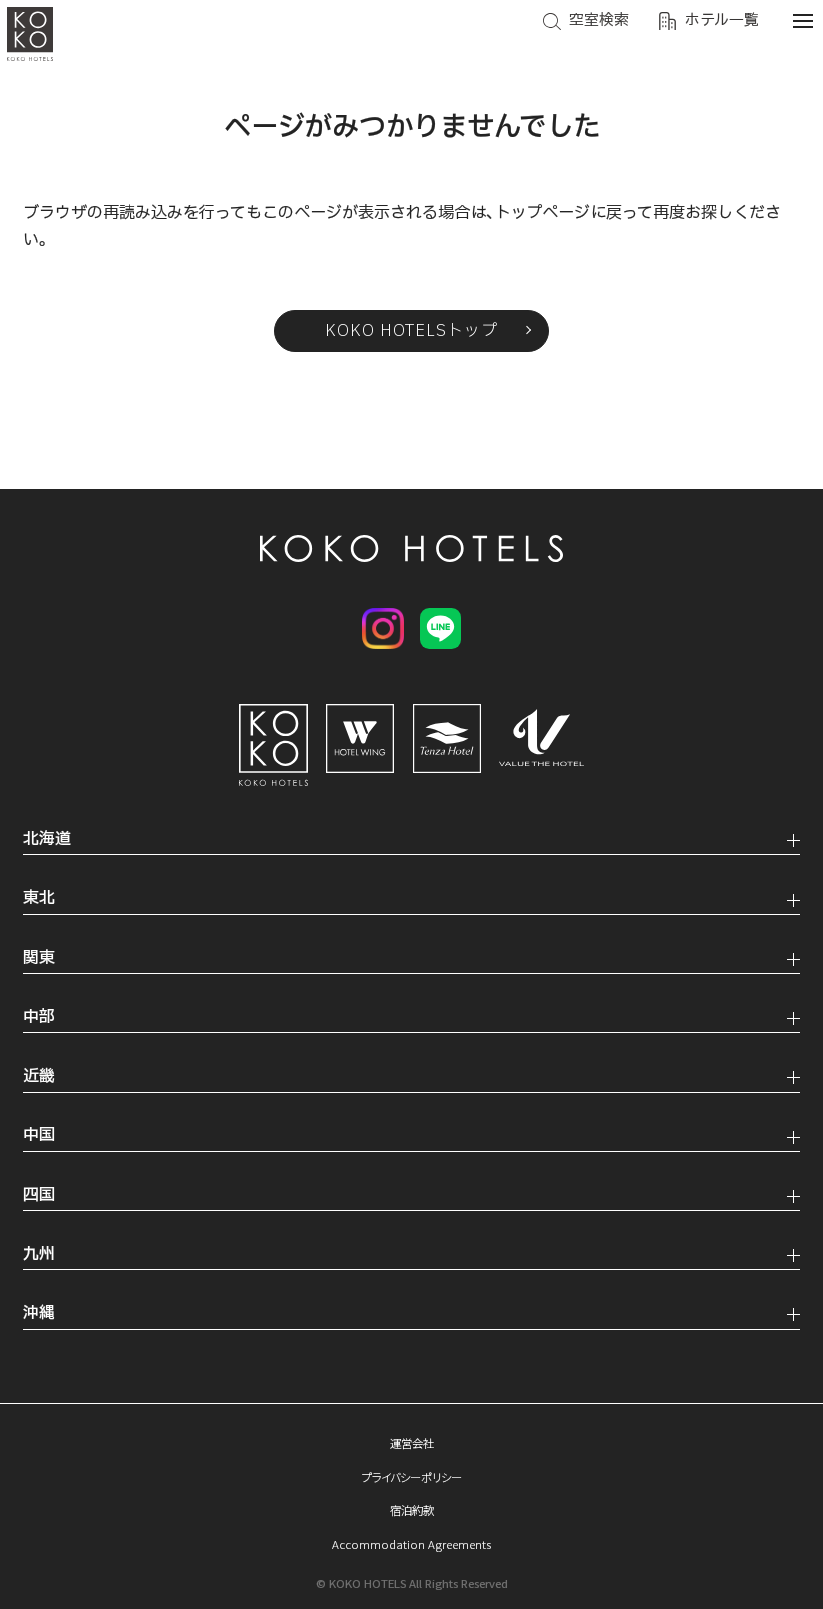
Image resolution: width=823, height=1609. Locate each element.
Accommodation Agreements (411, 1544)
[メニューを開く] (802, 20)
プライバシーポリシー (412, 1477)
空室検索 (599, 20)
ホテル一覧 (722, 20)
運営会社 (412, 1443)
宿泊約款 (412, 1510)
